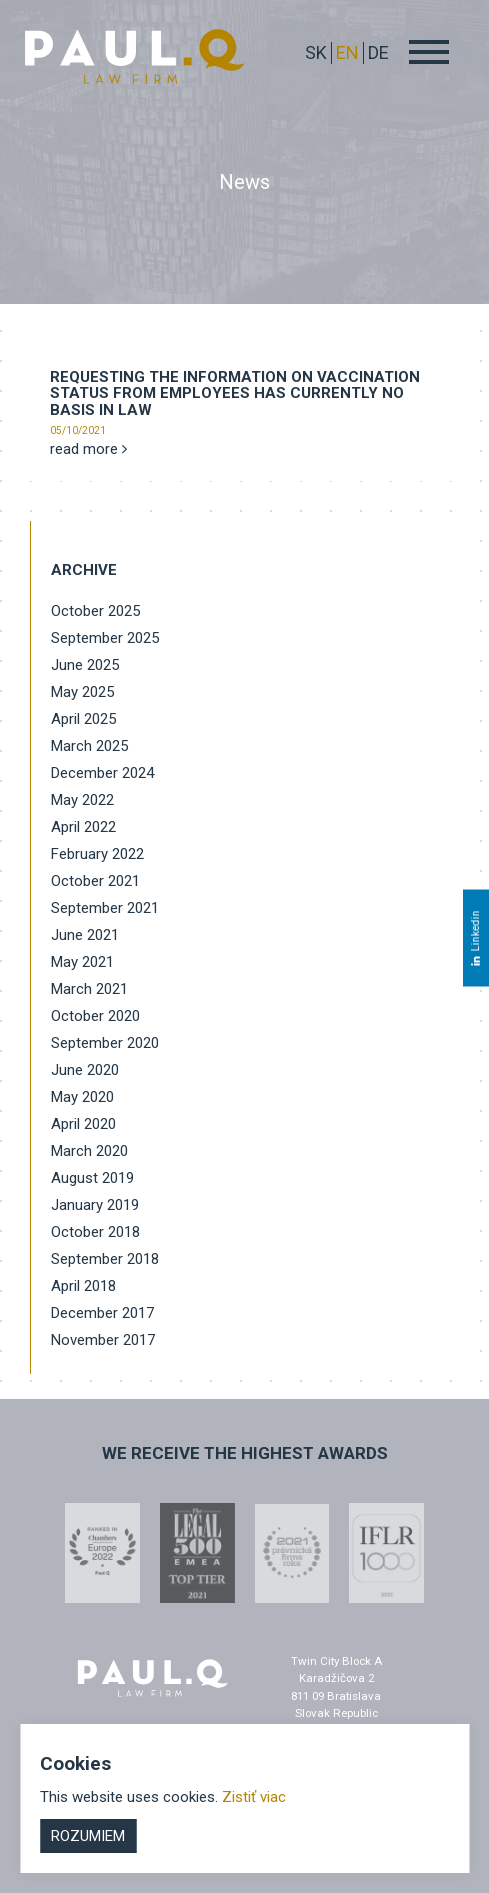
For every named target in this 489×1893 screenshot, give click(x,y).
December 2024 (102, 773)
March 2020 (89, 1151)
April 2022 (83, 827)
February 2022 (97, 854)
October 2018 (95, 1232)
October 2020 (95, 1016)
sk (316, 52)
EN (347, 52)
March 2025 (89, 746)
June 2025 (85, 665)
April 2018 (83, 1286)
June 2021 (85, 935)
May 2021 (82, 962)
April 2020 (83, 1124)
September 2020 (105, 1043)
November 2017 (103, 1340)
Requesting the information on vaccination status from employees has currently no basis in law (235, 393)
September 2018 (105, 1259)
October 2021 (95, 881)
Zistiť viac (254, 1797)
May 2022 (82, 800)
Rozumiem (88, 1836)
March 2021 (89, 989)
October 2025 (95, 611)
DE (378, 52)
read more (88, 449)
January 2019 (95, 1205)
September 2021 (105, 908)
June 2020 (85, 1070)
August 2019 (92, 1178)
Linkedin (475, 937)
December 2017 (102, 1313)
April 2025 (83, 719)
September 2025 (105, 638)
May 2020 (82, 1097)
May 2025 (82, 692)
